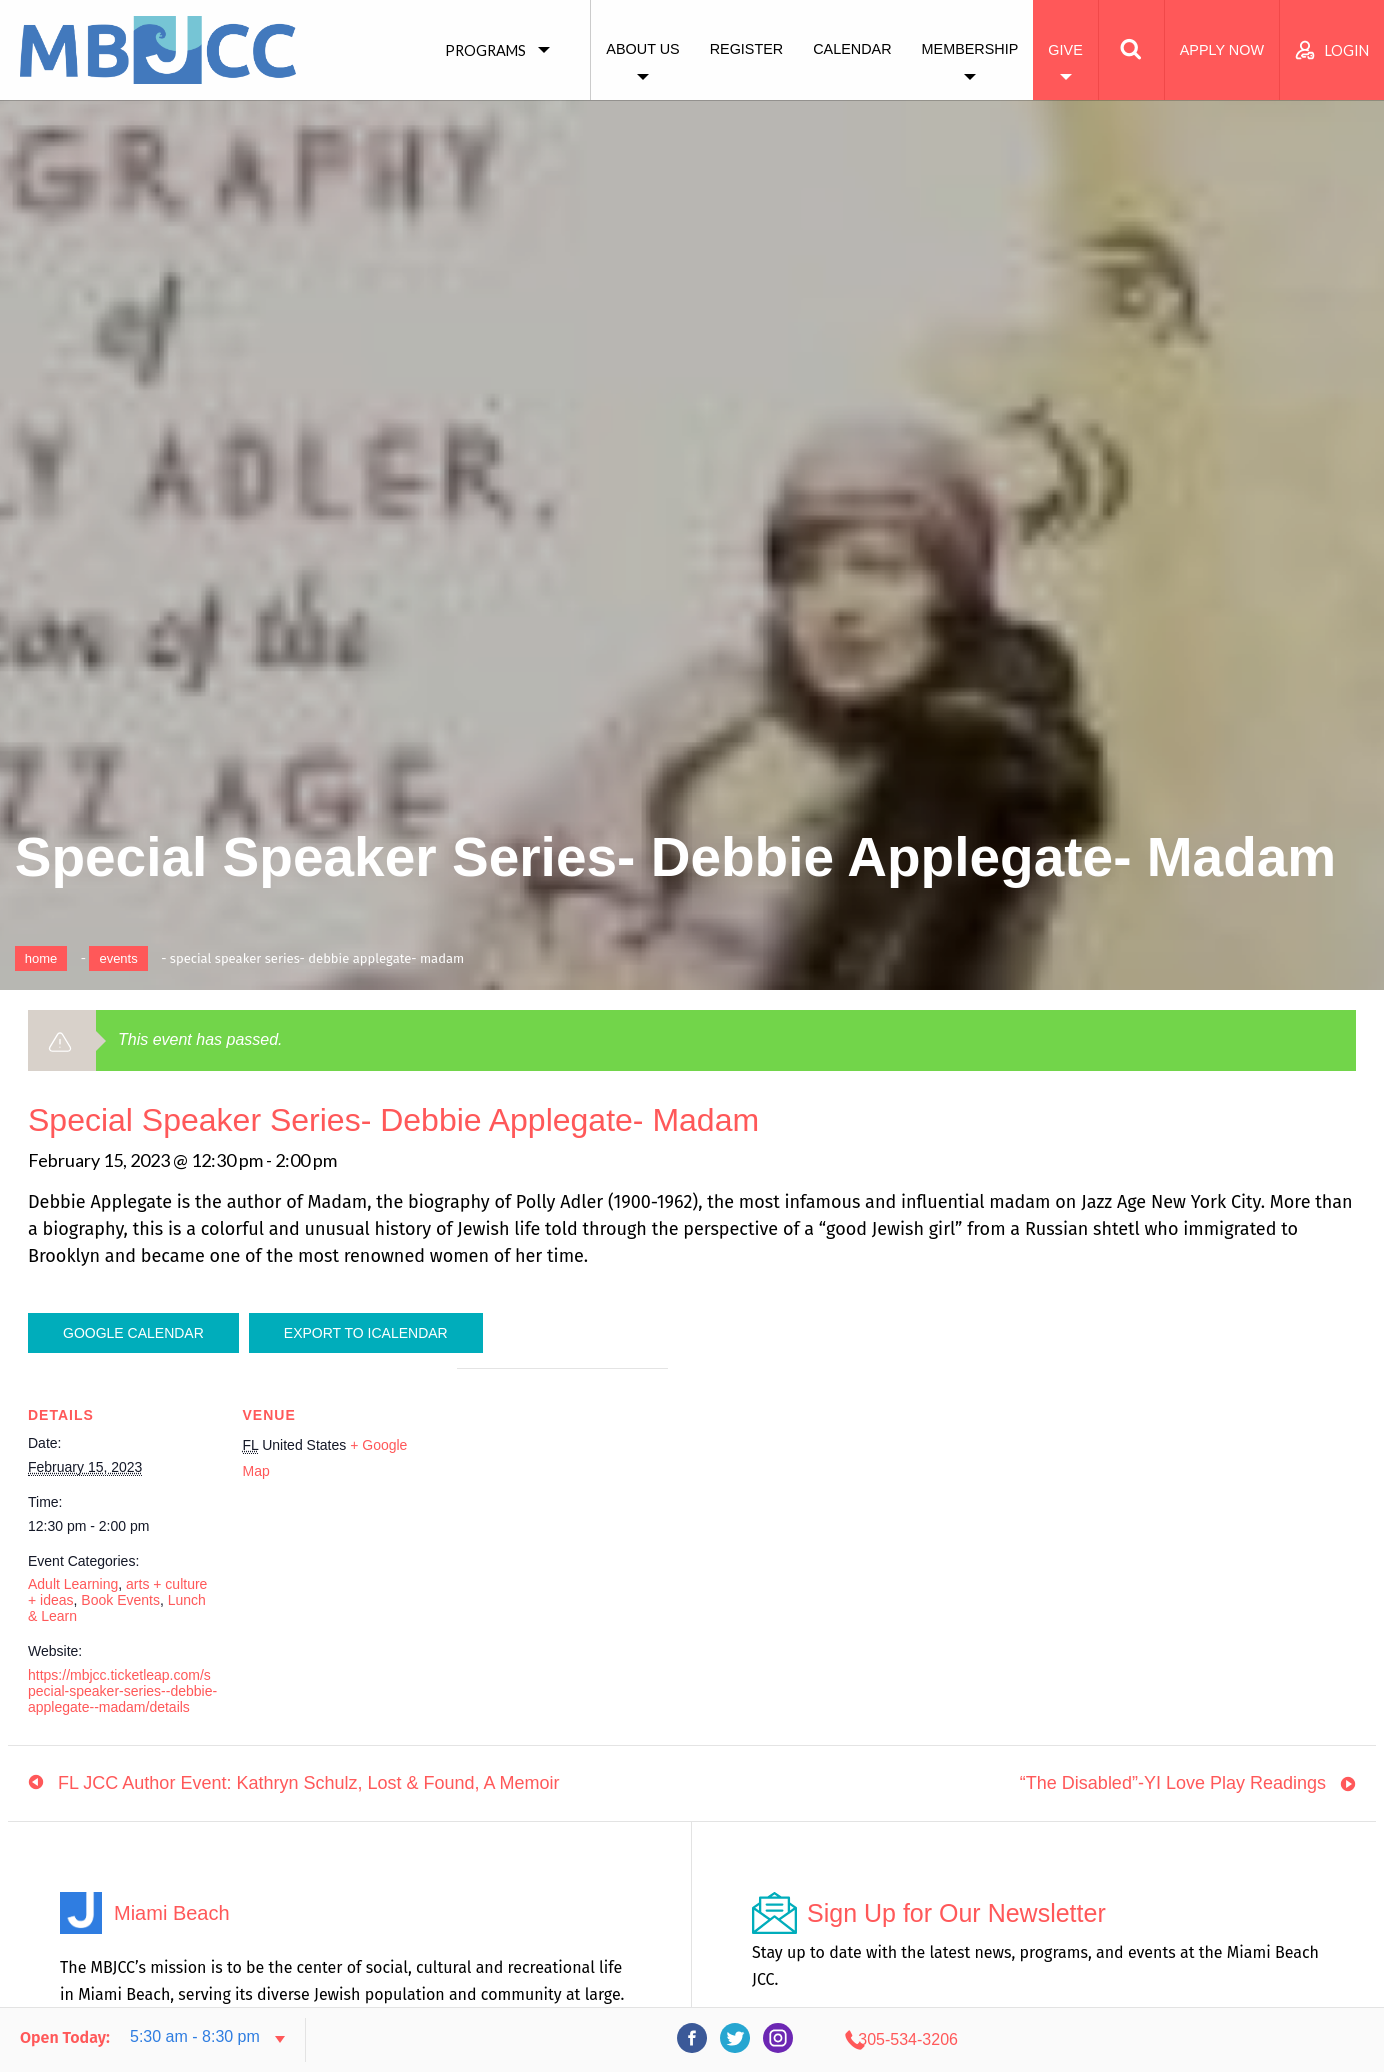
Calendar (852, 49)
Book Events (120, 1600)
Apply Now (1222, 50)
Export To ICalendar (366, 1333)
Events (118, 958)
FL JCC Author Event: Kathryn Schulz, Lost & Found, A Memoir (309, 1790)
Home (41, 958)
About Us (642, 49)
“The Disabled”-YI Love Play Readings (1173, 1790)
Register (747, 49)
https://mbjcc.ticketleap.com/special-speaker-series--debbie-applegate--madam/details (122, 1691)
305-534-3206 (1185, 2039)
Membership (970, 49)
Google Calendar (133, 1333)
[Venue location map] (562, 1506)
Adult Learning (73, 1584)
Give (1065, 50)
